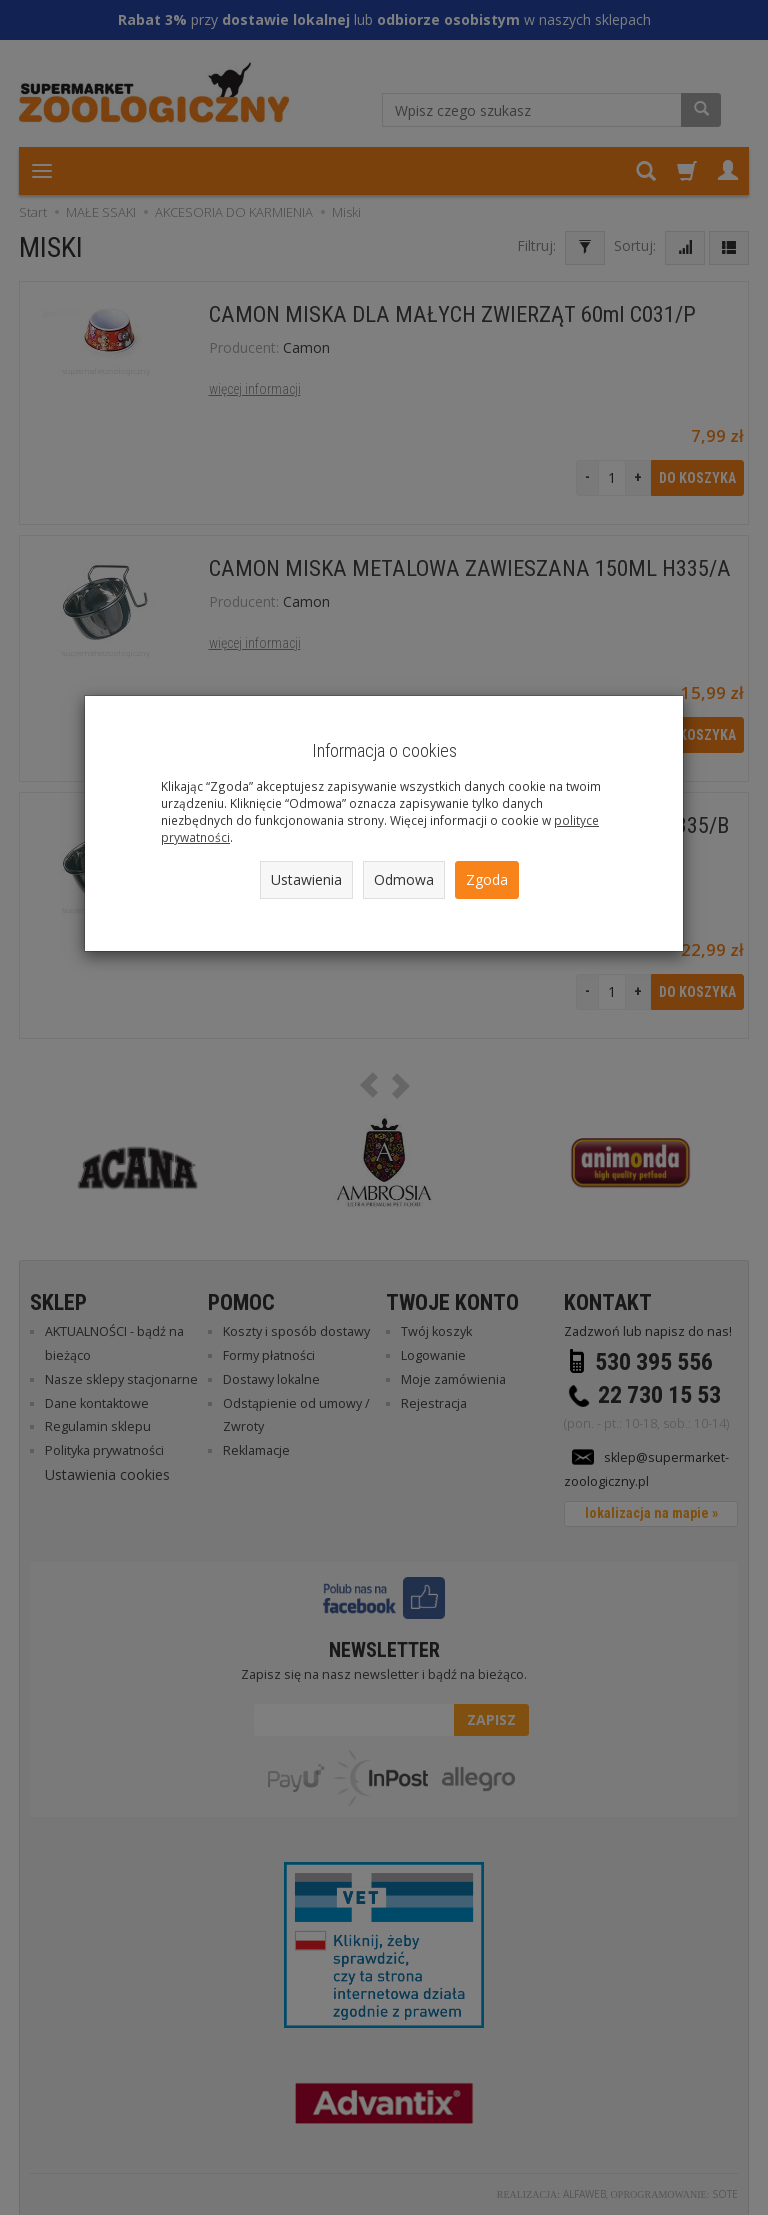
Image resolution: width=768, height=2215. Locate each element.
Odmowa (404, 879)
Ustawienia (306, 879)
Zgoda (487, 879)
